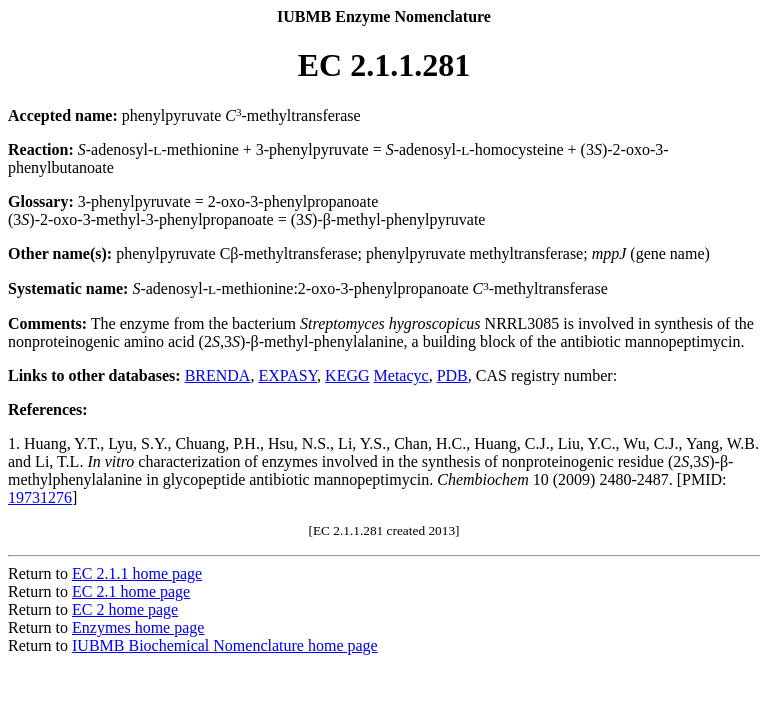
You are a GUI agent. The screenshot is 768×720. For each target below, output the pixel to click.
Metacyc (401, 375)
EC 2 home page (125, 609)
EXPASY (287, 375)
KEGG (347, 375)
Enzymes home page (138, 627)
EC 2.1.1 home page (137, 573)
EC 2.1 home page (131, 591)
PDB (452, 375)
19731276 (40, 497)
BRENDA (218, 375)
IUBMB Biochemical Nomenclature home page (225, 645)
